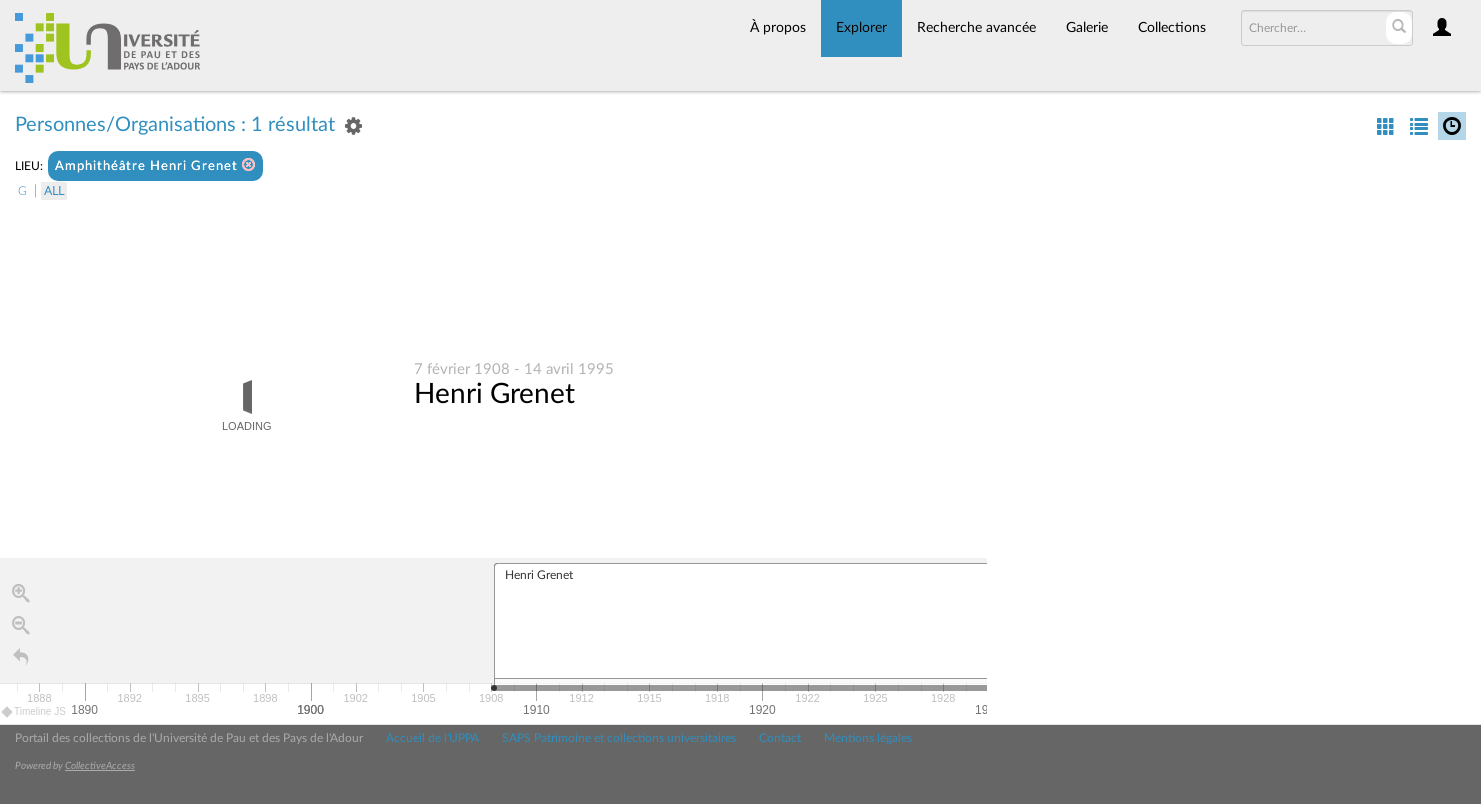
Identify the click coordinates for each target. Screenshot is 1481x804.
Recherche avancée (976, 28)
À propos (778, 28)
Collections (1172, 28)
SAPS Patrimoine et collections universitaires (619, 738)
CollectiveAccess (100, 766)
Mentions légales (868, 738)
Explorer (861, 28)
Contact (780, 738)
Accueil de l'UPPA (432, 738)
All (54, 191)
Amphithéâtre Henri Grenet (155, 165)
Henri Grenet (494, 395)
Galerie (1087, 28)
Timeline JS (34, 712)
